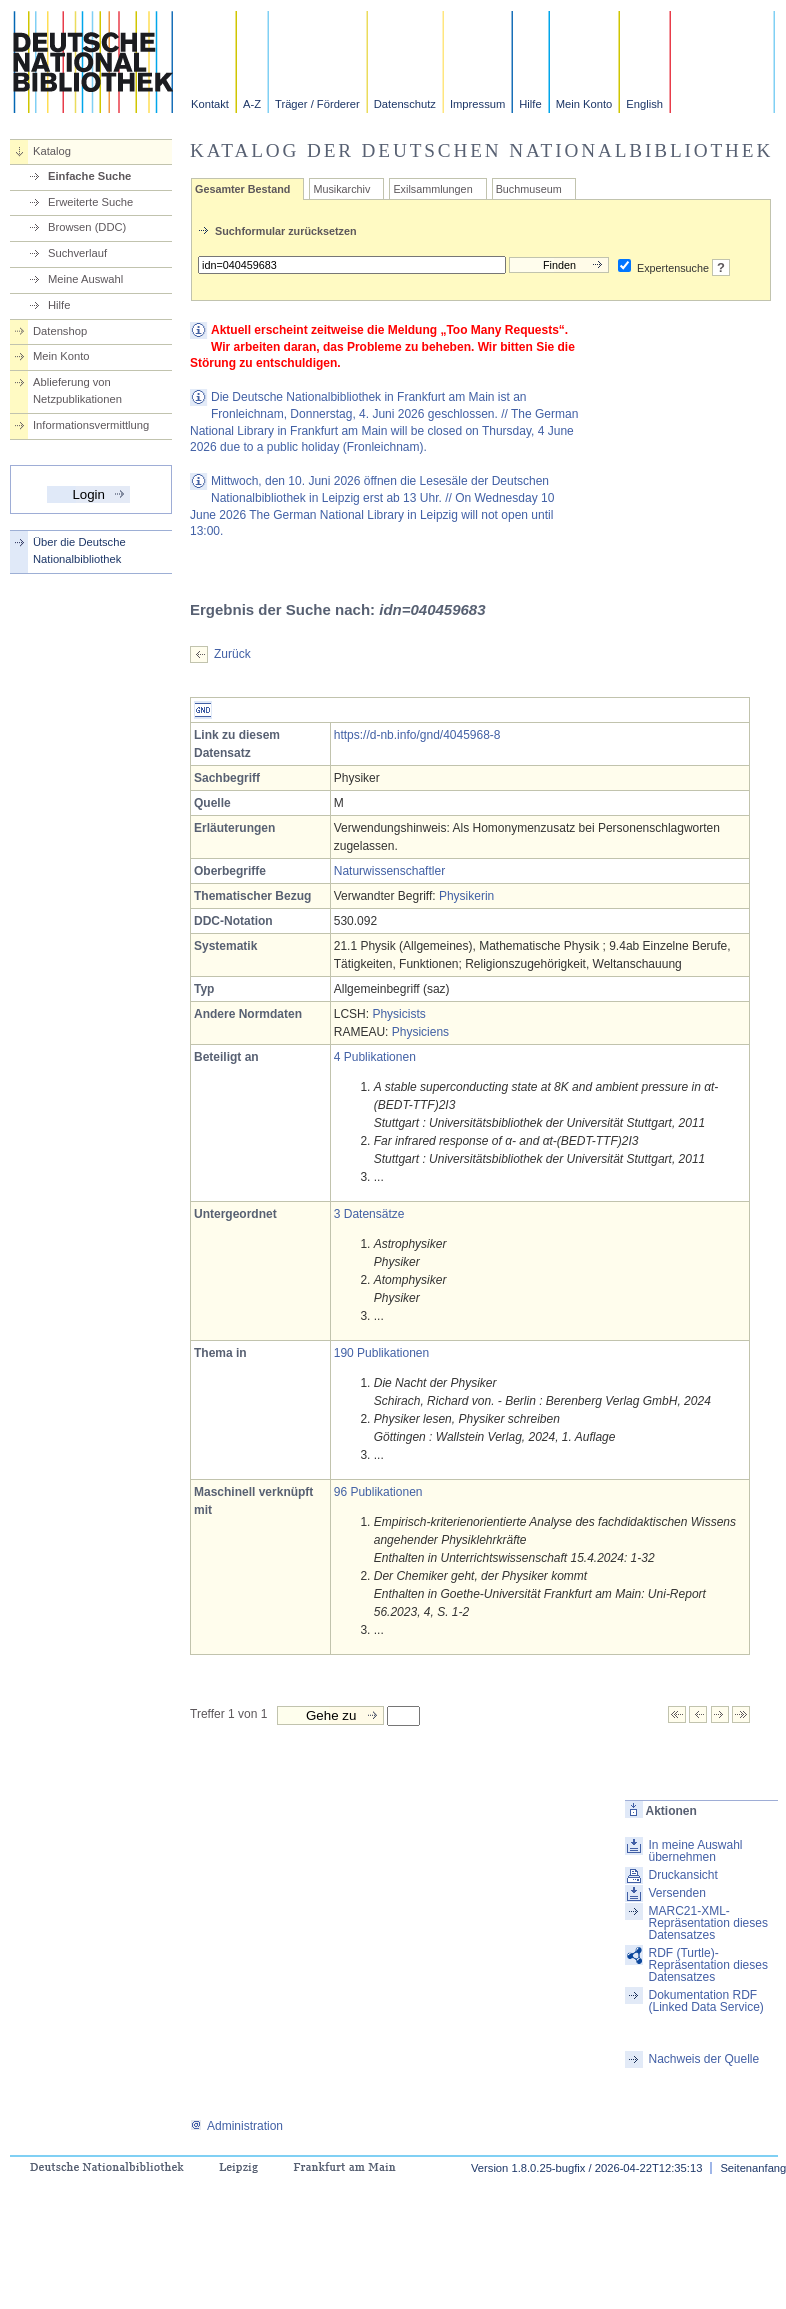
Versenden (676, 1893)
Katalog (52, 151)
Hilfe (530, 104)
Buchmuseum (529, 189)
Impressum (477, 104)
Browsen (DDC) (87, 227)
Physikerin (466, 896)
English (644, 104)
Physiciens (420, 1032)
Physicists (398, 1014)
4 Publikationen (375, 1057)
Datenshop (60, 331)
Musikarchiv (341, 189)
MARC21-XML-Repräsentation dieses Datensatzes (707, 1923)
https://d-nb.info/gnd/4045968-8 (417, 735)
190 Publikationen (381, 1353)
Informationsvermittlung (91, 425)
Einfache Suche (89, 176)
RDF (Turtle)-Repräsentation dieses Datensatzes (707, 1965)
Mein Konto (584, 104)
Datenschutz (405, 104)
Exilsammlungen (432, 189)
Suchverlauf (77, 253)
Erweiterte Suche (90, 202)
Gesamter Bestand (242, 189)
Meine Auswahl (85, 279)
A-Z (252, 104)
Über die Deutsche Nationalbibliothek (79, 550)
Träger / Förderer (317, 104)
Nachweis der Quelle (703, 2059)
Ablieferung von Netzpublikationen (77, 390)
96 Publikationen (378, 1492)
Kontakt (210, 104)
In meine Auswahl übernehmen (695, 1851)
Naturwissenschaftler (389, 871)
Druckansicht (682, 1875)
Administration (236, 2126)
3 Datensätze (369, 1214)
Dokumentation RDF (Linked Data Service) (705, 2001)
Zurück (232, 654)
